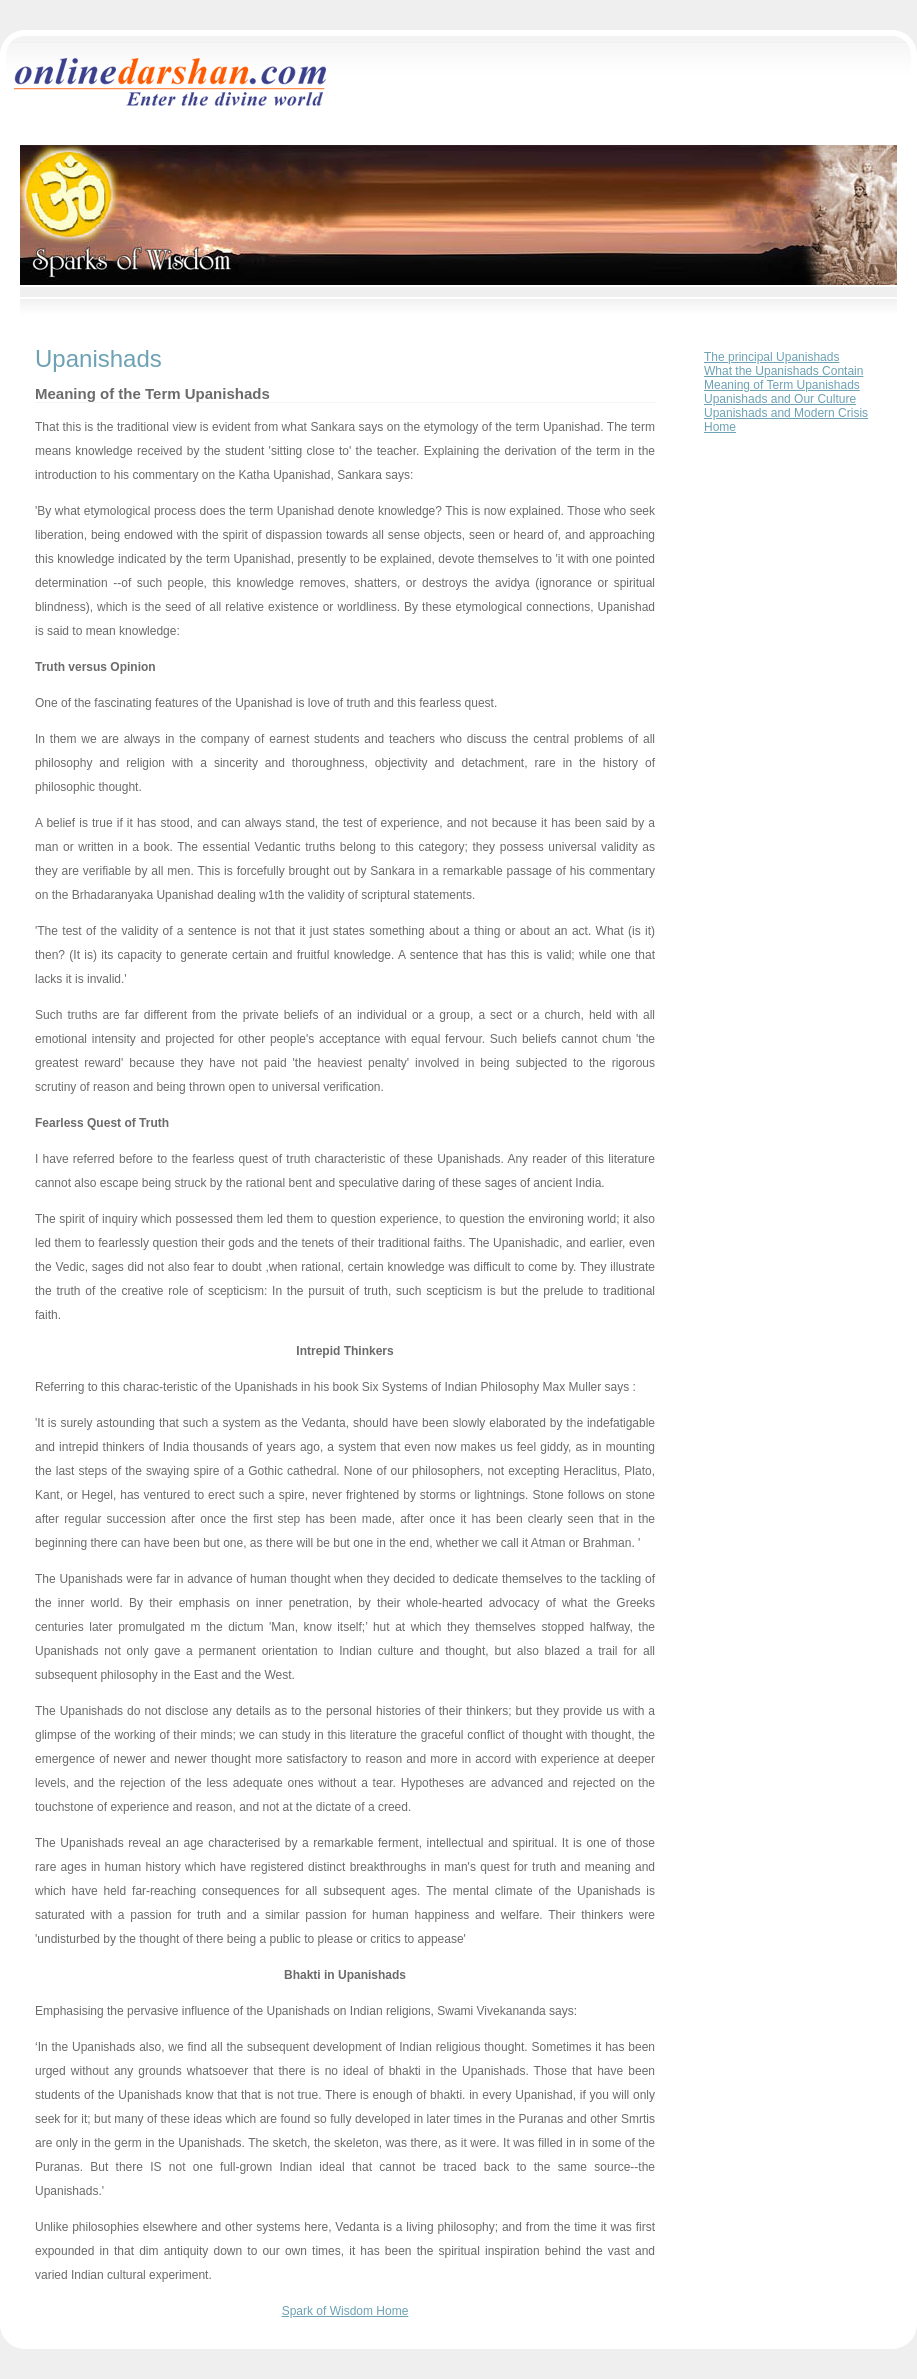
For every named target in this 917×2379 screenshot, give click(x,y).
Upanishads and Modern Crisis (786, 413)
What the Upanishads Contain (783, 371)
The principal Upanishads (771, 357)
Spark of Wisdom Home (345, 2311)
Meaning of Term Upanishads (782, 385)
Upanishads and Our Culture (780, 399)
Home (720, 427)
